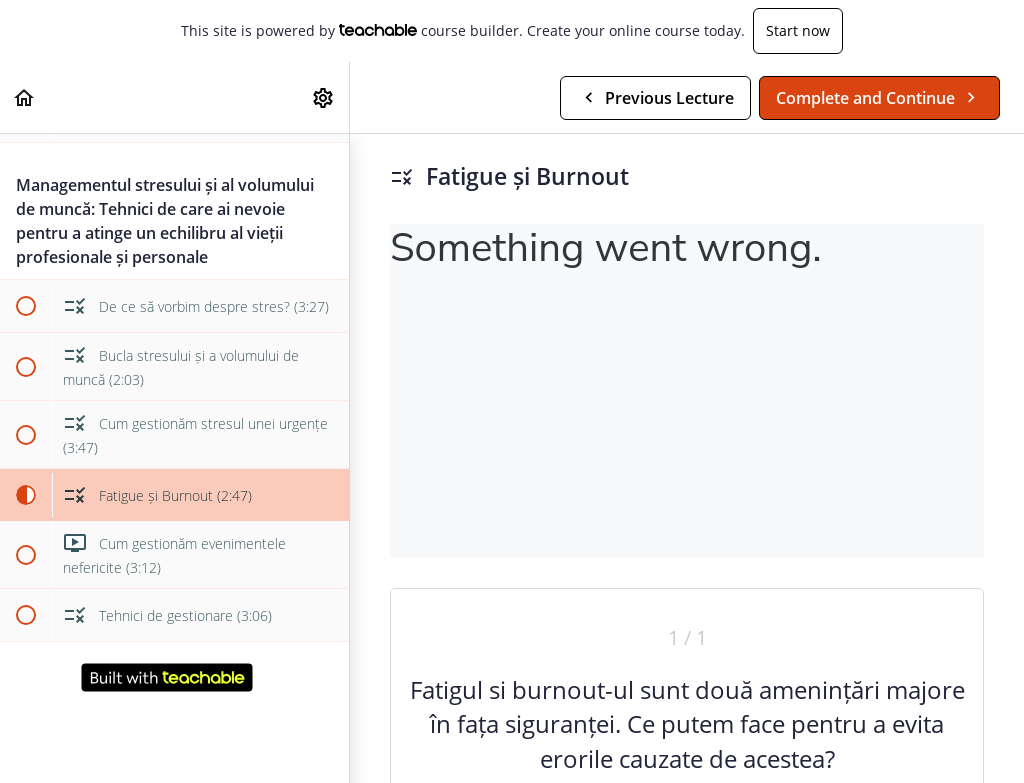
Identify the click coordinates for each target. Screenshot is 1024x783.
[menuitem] (324, 97)
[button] (25, 97)
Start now (798, 30)
